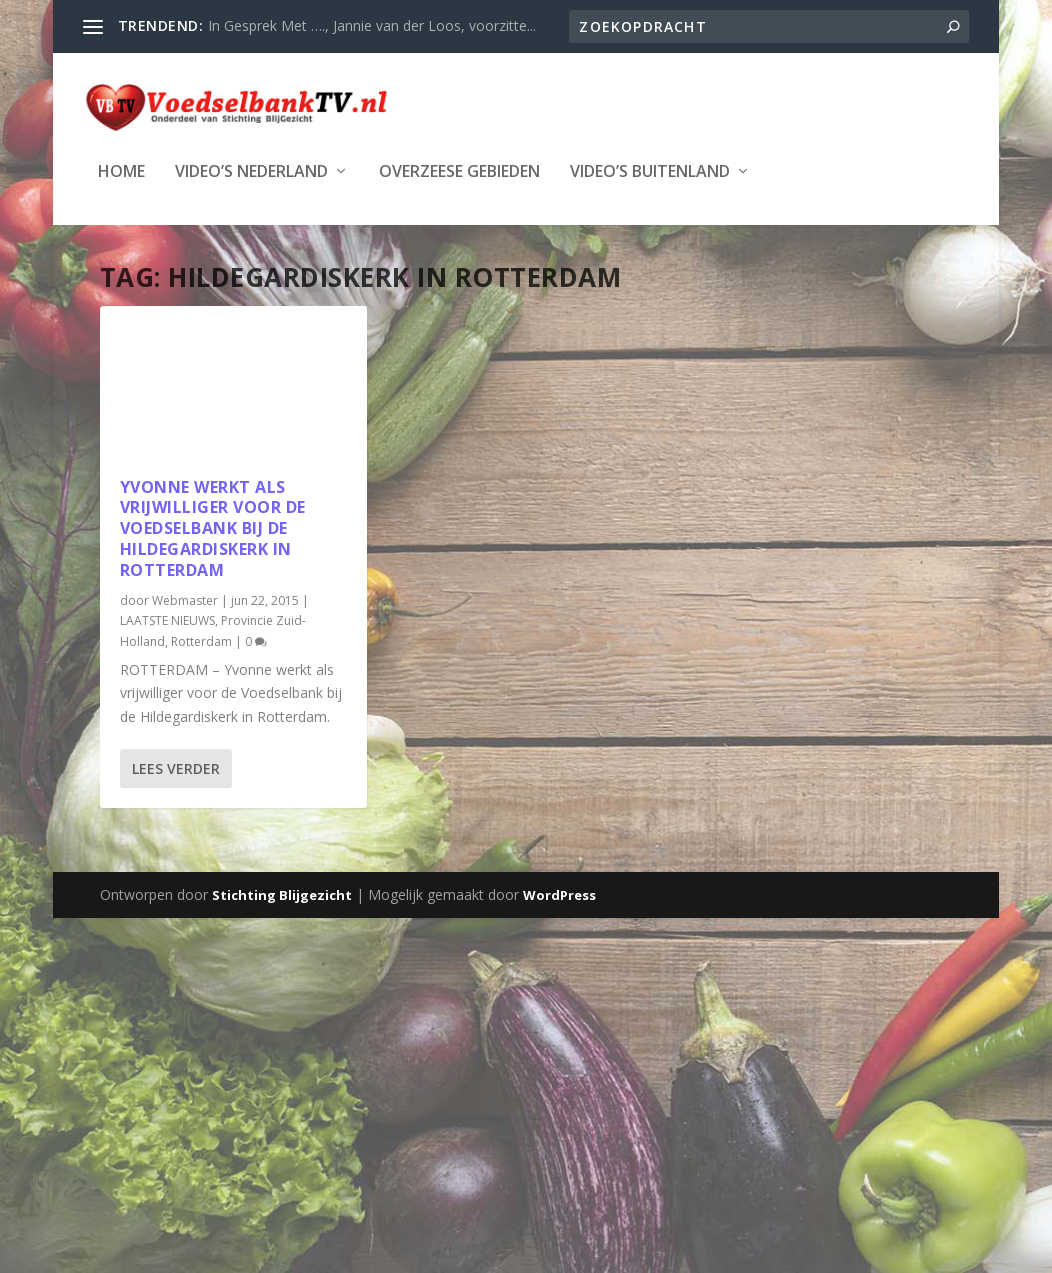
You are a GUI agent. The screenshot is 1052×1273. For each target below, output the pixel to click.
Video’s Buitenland (650, 170)
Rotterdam (201, 639)
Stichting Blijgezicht (282, 893)
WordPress (559, 893)
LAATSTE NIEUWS (167, 618)
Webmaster (185, 597)
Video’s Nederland (251, 170)
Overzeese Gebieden (459, 170)
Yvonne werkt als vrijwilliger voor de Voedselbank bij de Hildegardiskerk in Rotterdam (213, 526)
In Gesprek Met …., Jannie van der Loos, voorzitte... (372, 25)
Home (121, 170)
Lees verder (176, 766)
